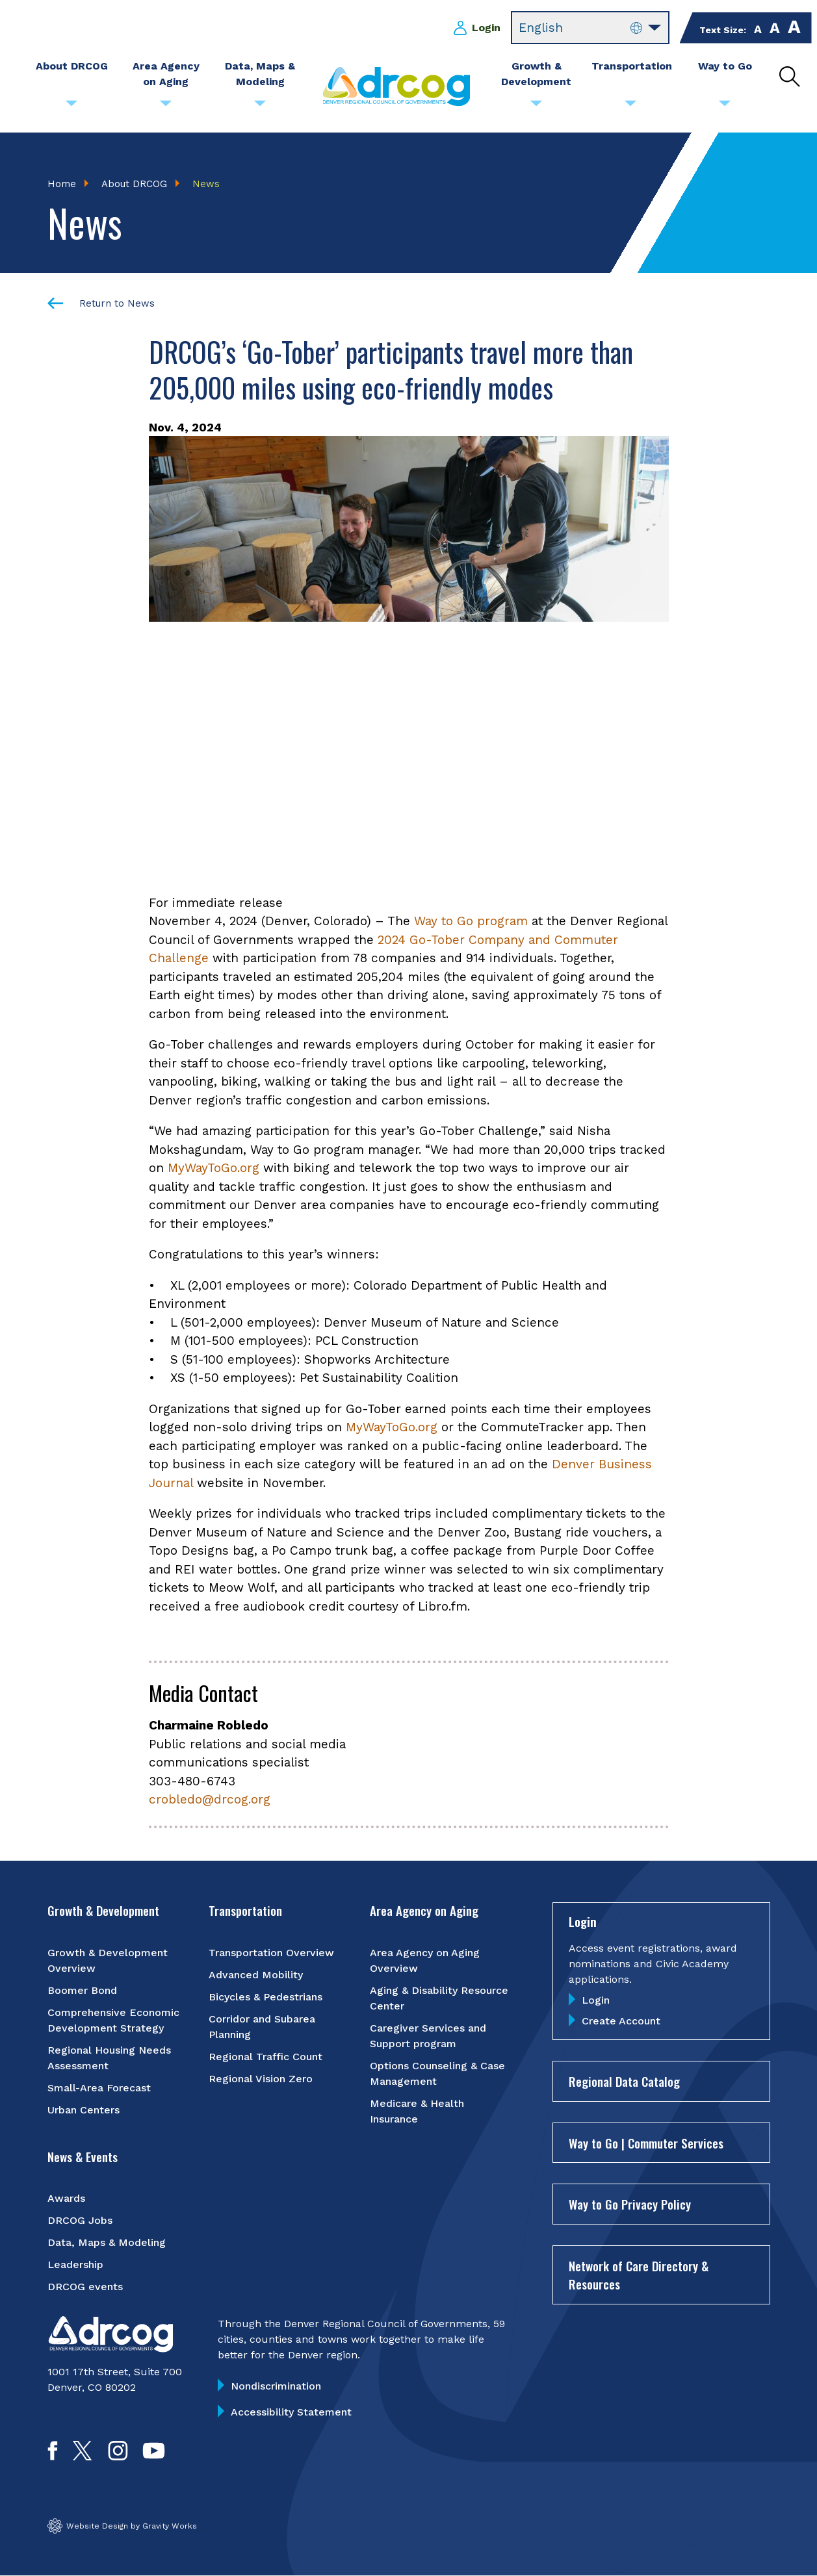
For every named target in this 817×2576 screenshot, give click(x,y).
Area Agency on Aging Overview (425, 1960)
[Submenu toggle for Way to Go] (724, 106)
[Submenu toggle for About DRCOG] (71, 106)
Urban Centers (83, 2110)
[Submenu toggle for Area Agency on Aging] (165, 106)
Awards (66, 2199)
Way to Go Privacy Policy (630, 2204)
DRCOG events (85, 2287)
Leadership (75, 2265)
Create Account (621, 2021)
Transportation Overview (271, 1952)
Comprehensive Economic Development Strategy (113, 2020)
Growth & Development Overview (107, 1960)
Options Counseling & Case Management (437, 2073)
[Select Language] (590, 28)
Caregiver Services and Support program (428, 2036)
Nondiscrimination (276, 2386)
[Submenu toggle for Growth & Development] (536, 106)
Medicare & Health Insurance (417, 2111)
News (206, 184)
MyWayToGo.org (213, 1168)
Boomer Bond (82, 1990)
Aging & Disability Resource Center (439, 1998)
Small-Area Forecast (99, 2088)
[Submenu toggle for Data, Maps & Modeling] (259, 106)
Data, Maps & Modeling (106, 2243)
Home (61, 184)
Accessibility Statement (291, 2412)
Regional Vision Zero (261, 2078)
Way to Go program (471, 921)
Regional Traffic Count (265, 2056)
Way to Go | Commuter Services (646, 2143)
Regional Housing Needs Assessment (109, 2058)
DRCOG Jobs (79, 2221)
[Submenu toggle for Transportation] (630, 106)
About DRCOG (134, 184)
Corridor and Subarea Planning (262, 2027)
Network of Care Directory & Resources (638, 2274)
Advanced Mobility (256, 1975)
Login (486, 27)
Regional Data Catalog (624, 2081)
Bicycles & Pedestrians (265, 1997)
